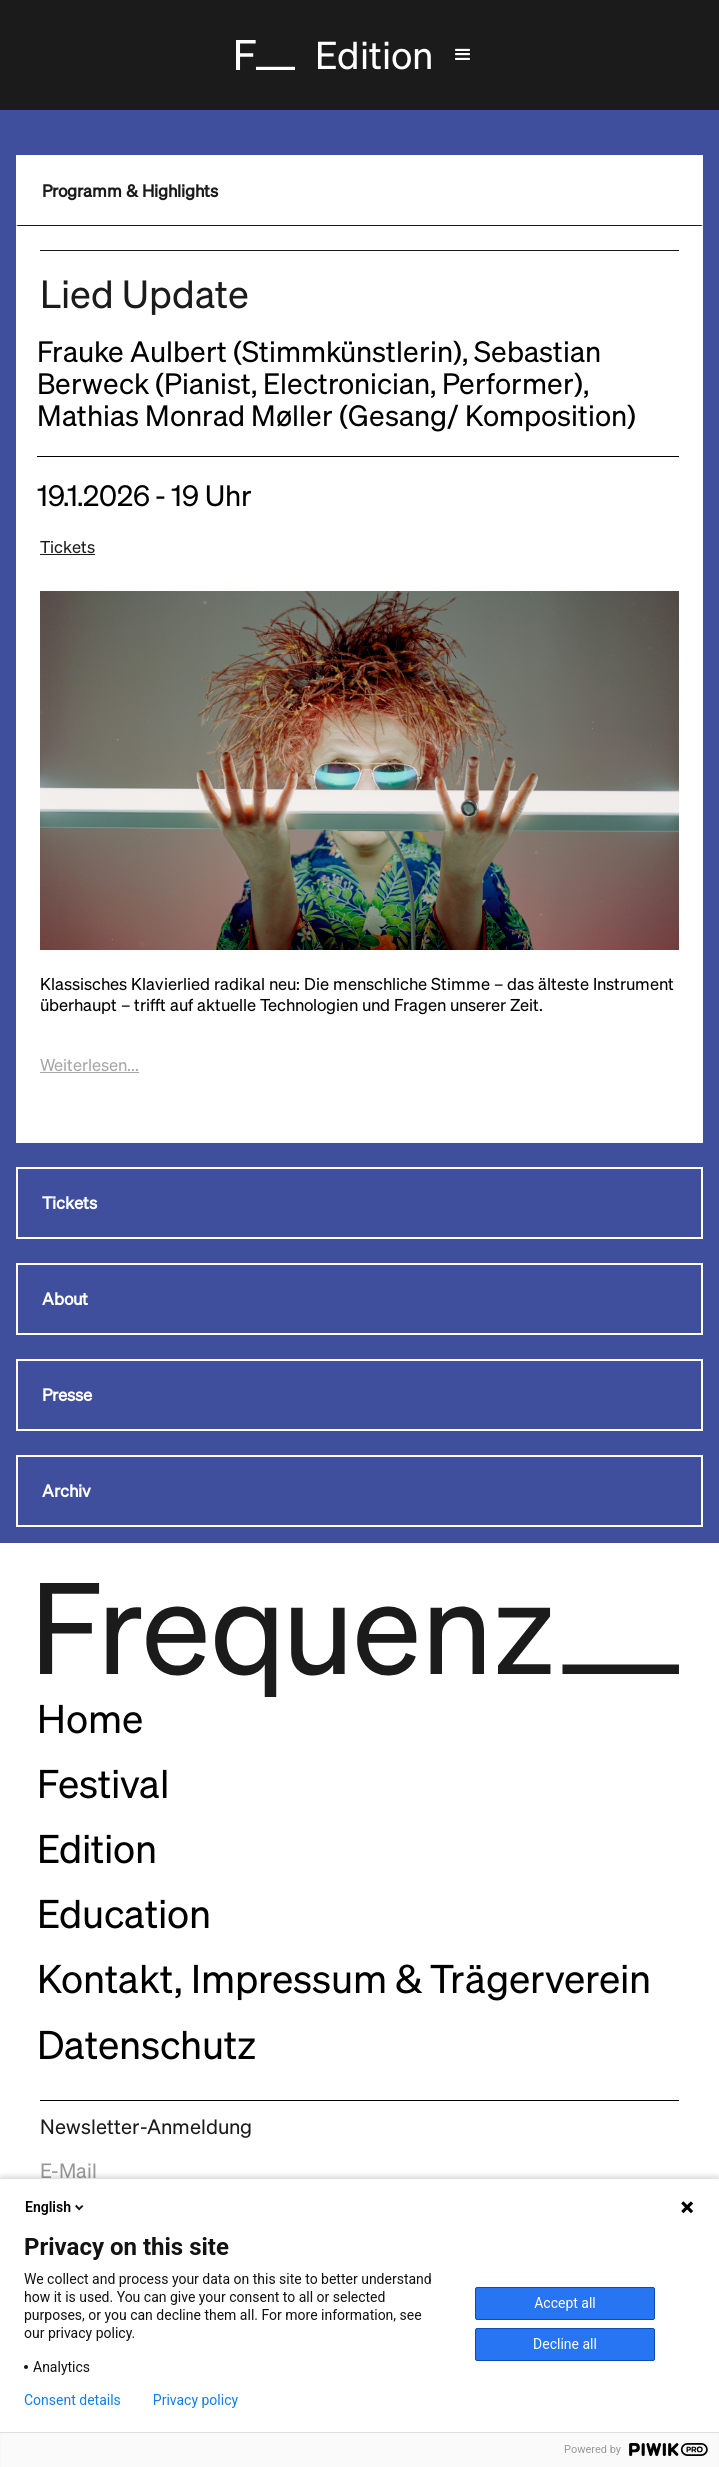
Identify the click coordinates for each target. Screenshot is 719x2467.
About (65, 1299)
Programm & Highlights (130, 191)
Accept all (565, 2303)
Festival (103, 1783)
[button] (463, 55)
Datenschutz (146, 2044)
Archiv (66, 1491)
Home (90, 1718)
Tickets (67, 547)
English (56, 2207)
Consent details (72, 2400)
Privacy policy (195, 2400)
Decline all (565, 2344)
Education (124, 1913)
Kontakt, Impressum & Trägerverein (344, 1978)
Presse (67, 1395)
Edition (97, 1848)
